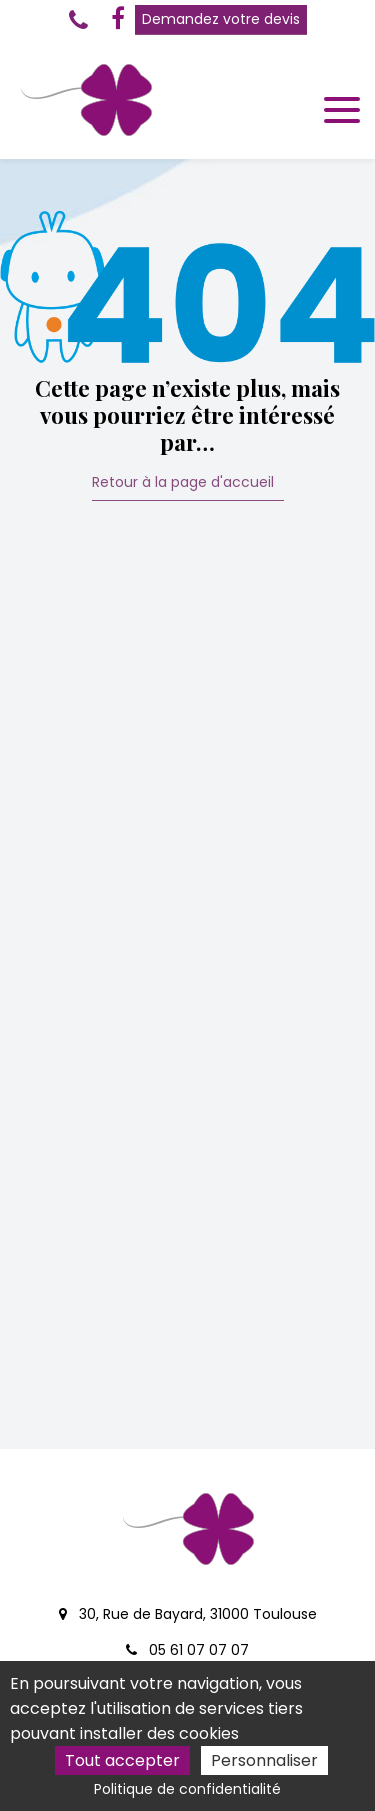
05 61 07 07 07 (187, 1650)
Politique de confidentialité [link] (187, 1789)
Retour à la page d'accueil (183, 483)
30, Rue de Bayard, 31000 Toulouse (188, 1614)
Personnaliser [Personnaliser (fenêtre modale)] (264, 1760)
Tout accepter (122, 1760)
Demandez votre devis (221, 19)
